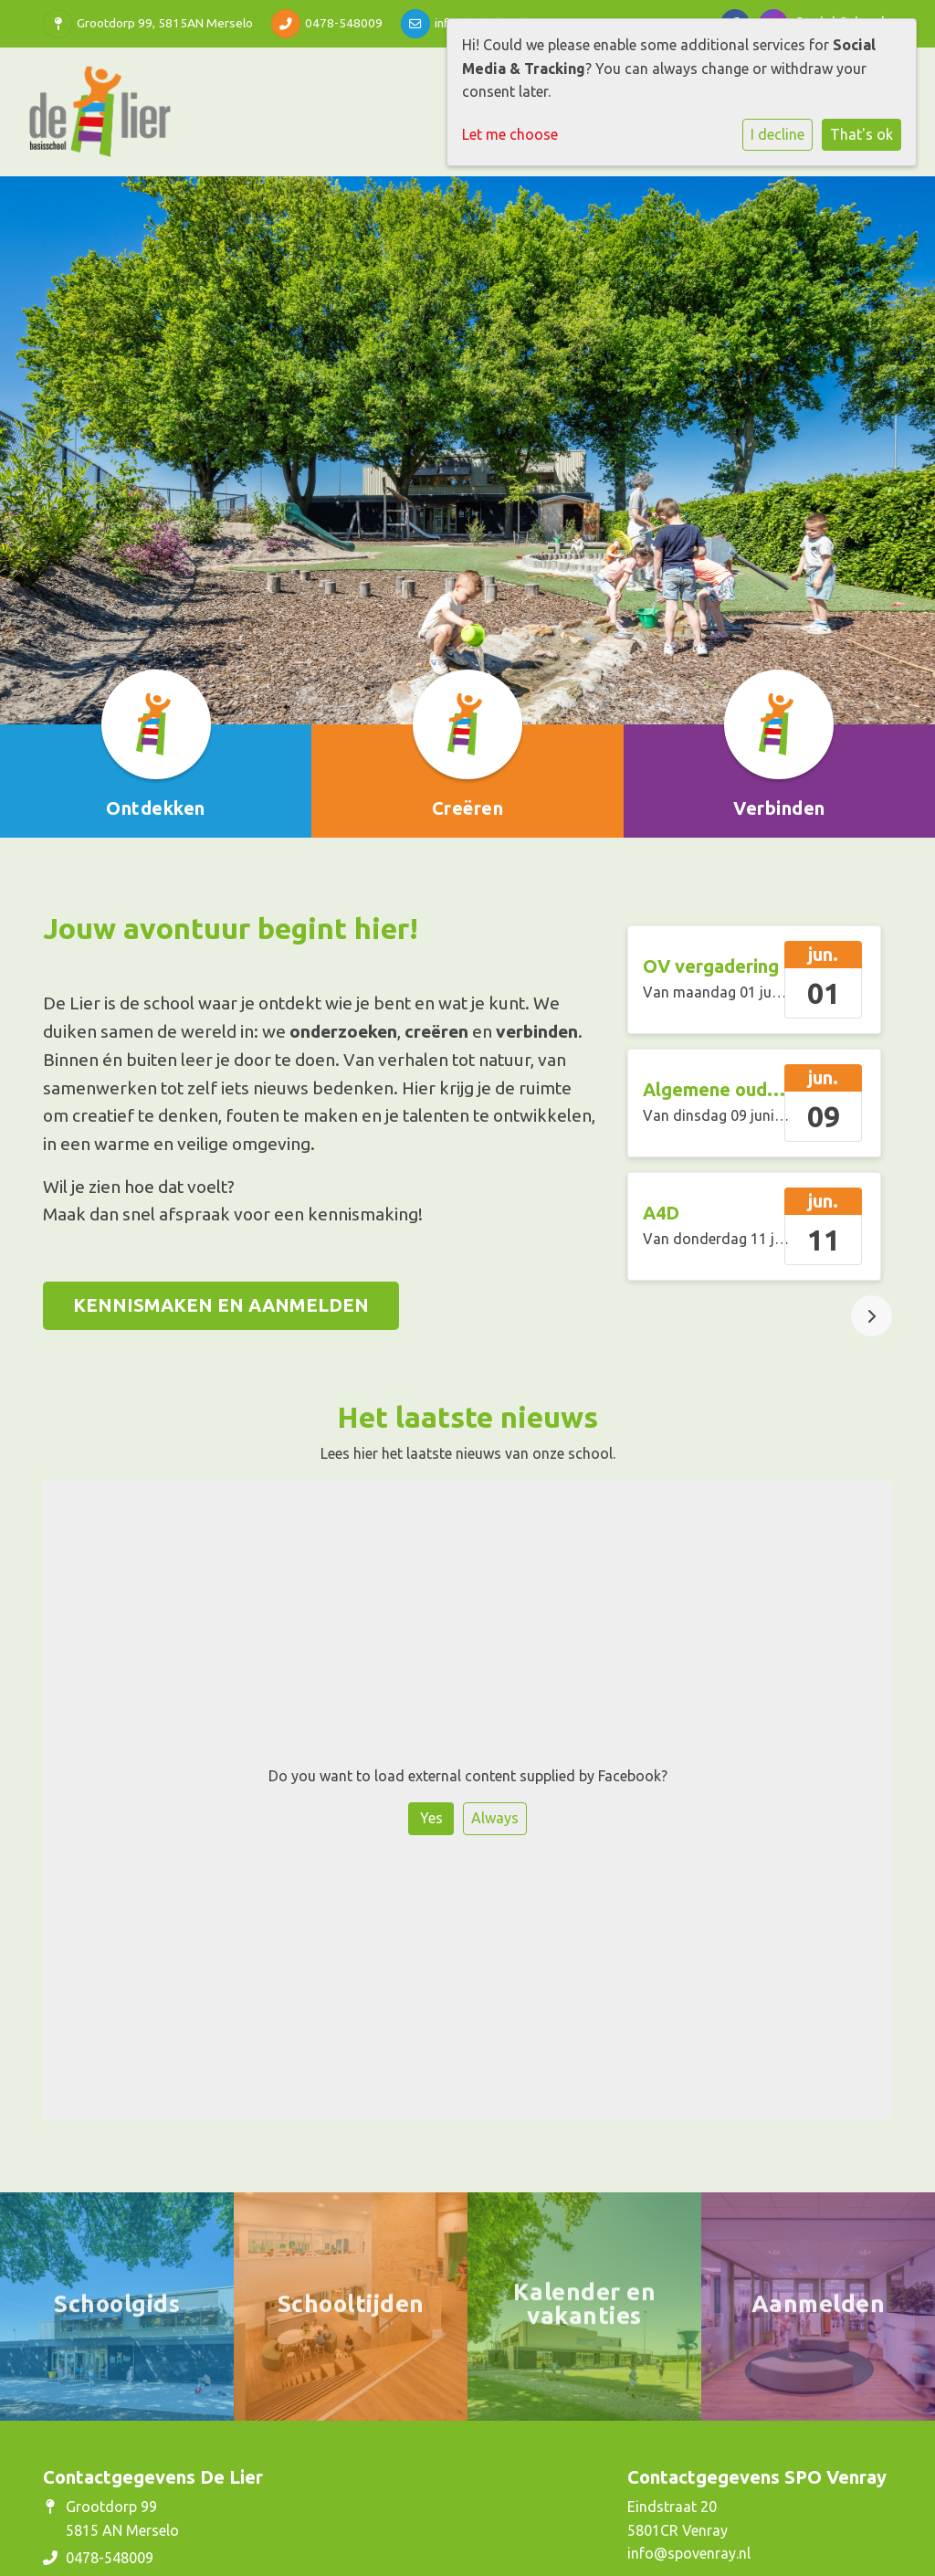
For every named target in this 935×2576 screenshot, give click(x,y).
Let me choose (510, 134)
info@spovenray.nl (689, 2553)
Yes (431, 1818)
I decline (777, 134)
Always (495, 1818)
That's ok (861, 134)
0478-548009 (344, 23)
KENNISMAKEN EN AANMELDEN (221, 1304)
